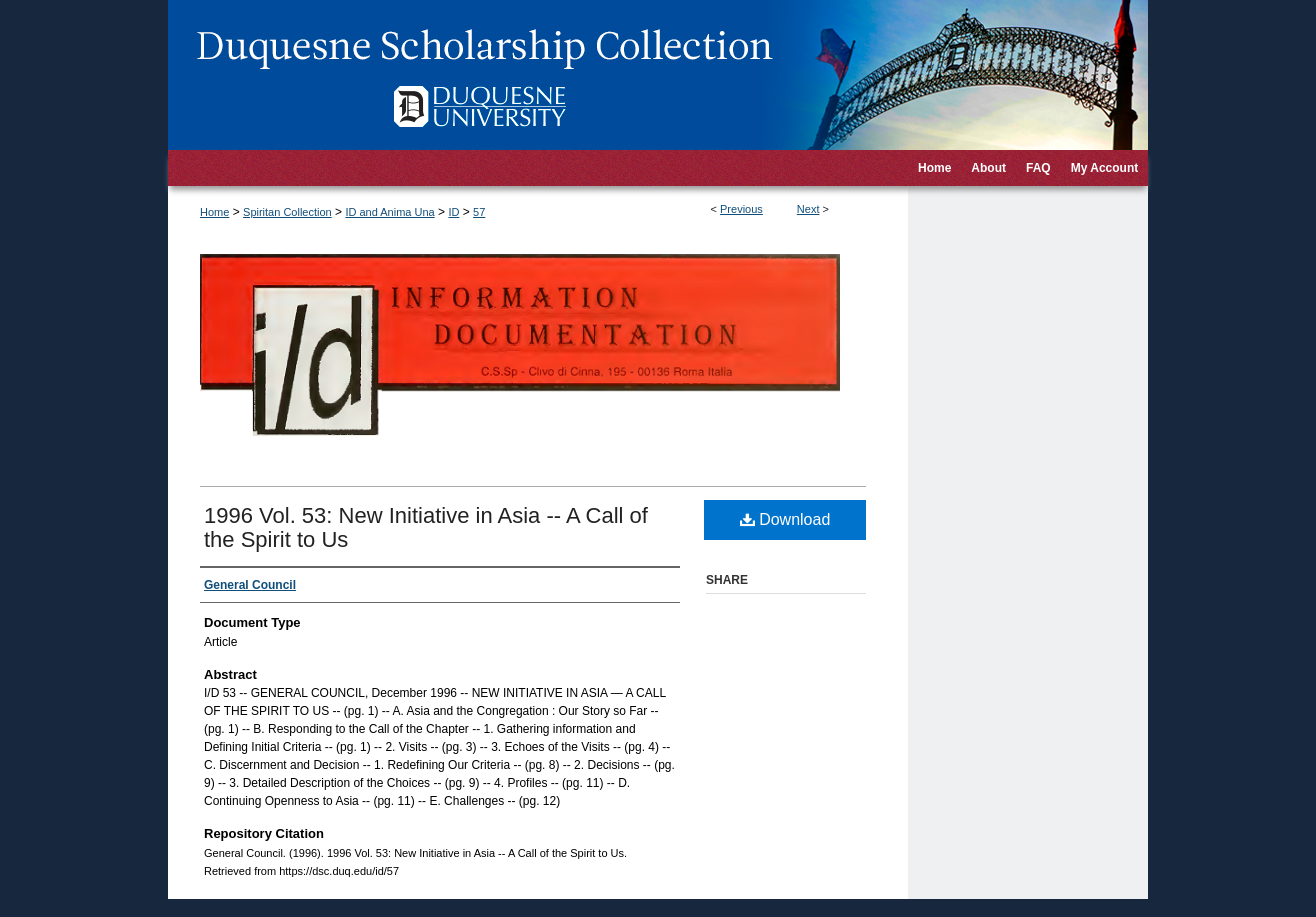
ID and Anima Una (389, 212)
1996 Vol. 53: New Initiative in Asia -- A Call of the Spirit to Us (426, 527)
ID (453, 212)
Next (808, 209)
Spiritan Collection (287, 212)
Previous (741, 209)
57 (479, 212)
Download (785, 519)
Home (214, 212)
